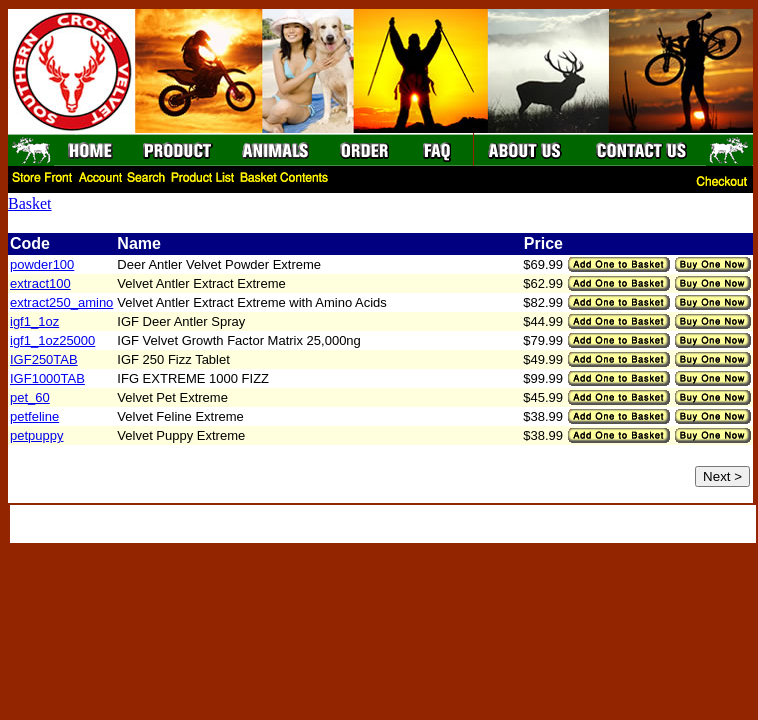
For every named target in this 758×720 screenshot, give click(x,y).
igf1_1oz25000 (52, 340)
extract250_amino (61, 302)
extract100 (40, 283)
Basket (30, 203)
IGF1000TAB (47, 378)
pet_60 (30, 397)
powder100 (42, 264)
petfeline (34, 416)
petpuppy (37, 435)
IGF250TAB (44, 359)
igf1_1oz (34, 321)
